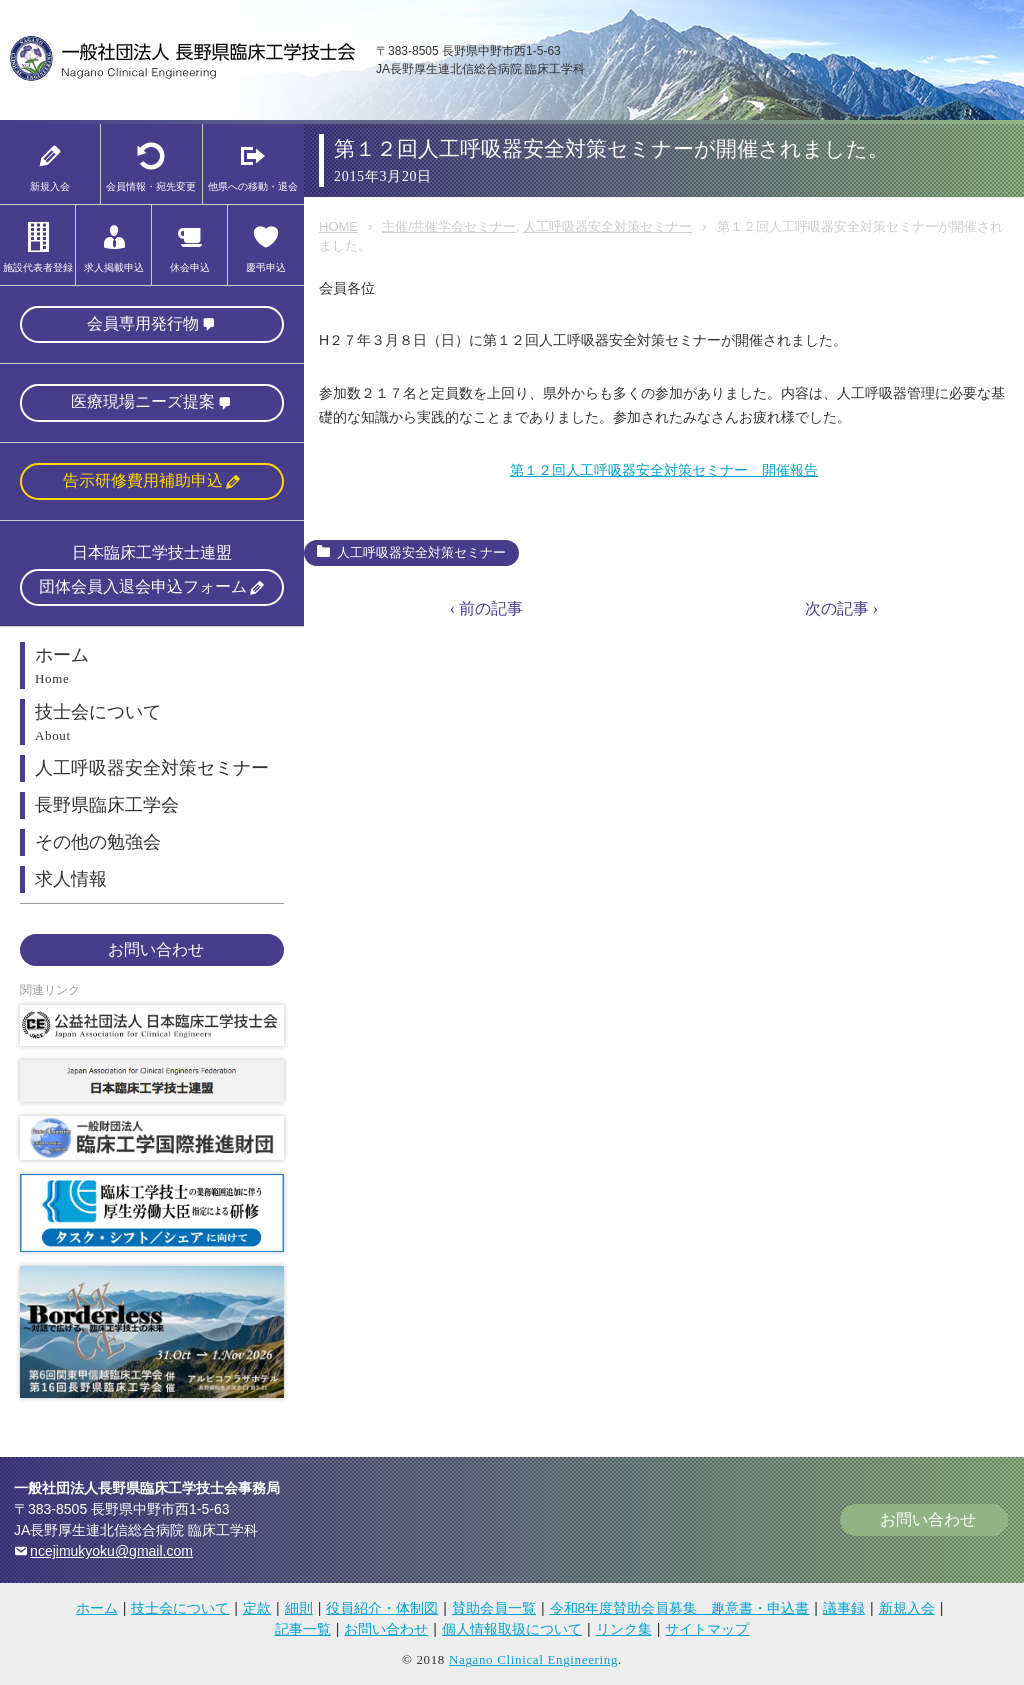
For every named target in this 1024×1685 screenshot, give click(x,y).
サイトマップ (707, 1629)
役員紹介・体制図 (382, 1608)
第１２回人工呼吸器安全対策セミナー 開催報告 (664, 470)
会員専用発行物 (143, 323)
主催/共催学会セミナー (449, 226)
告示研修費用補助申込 (143, 480)
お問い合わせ (156, 949)
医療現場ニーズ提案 (143, 401)
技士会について (180, 1608)
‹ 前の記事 (486, 608)
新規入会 (907, 1608)
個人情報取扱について (512, 1629)
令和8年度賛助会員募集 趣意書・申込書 (680, 1608)
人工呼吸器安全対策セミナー (607, 226)
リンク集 (624, 1629)
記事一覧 (303, 1629)
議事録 (844, 1608)
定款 (257, 1608)
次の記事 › (841, 608)
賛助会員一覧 (494, 1608)
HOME (338, 226)
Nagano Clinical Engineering (533, 1659)
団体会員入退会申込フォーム (143, 586)
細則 (299, 1608)
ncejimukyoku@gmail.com (111, 1551)
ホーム (97, 1608)
